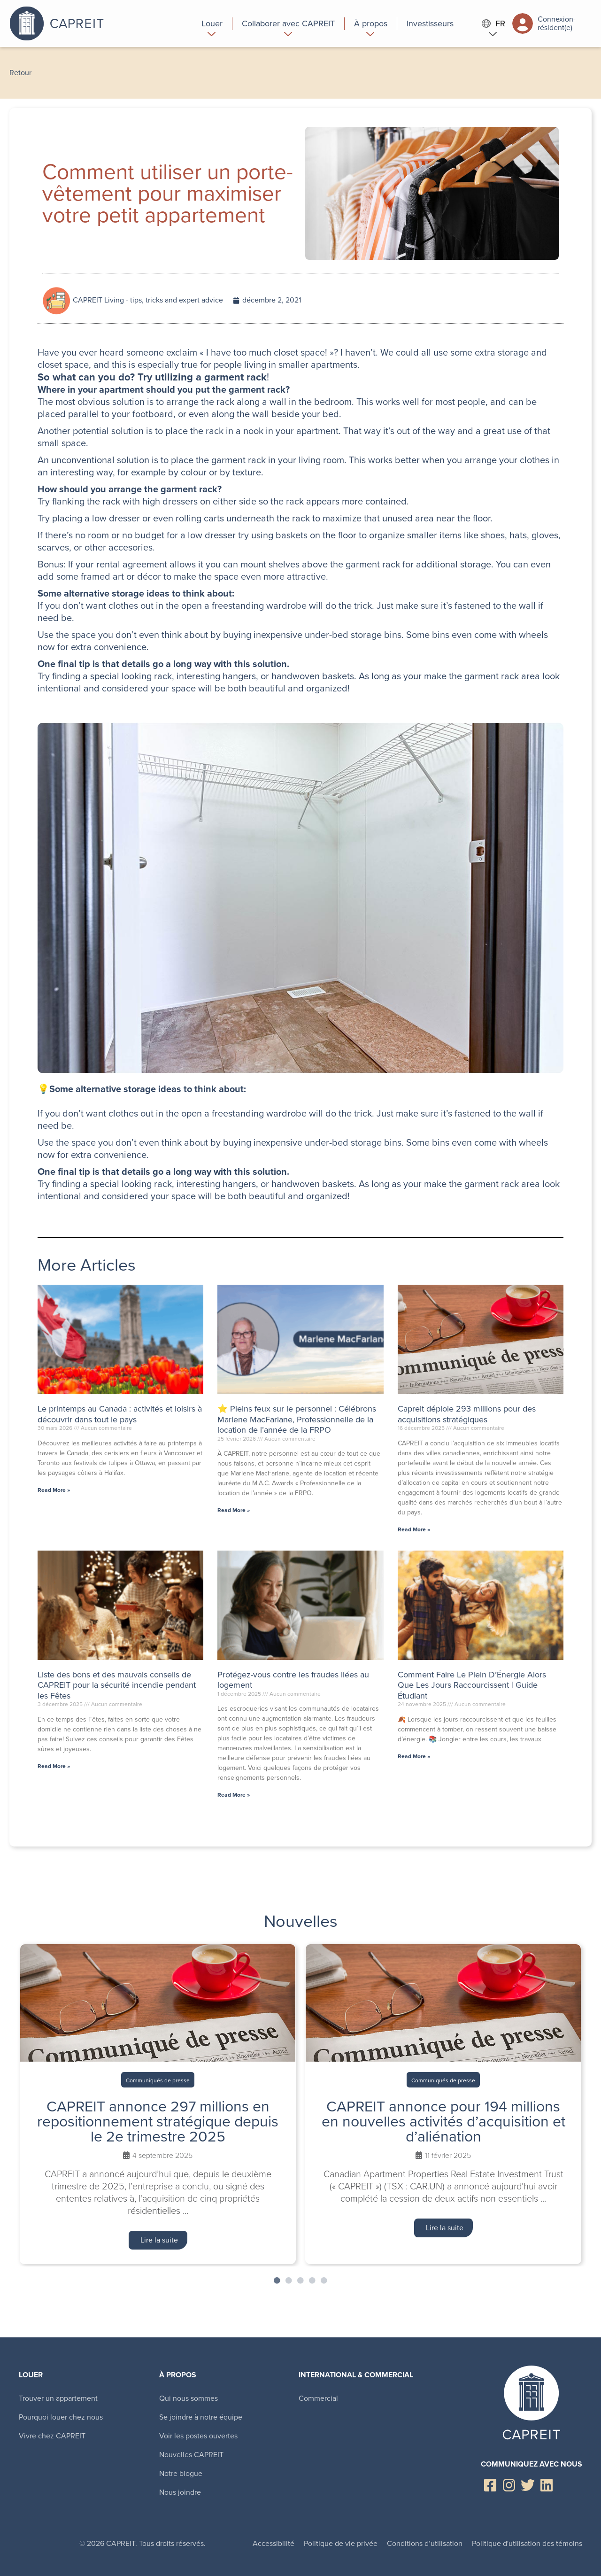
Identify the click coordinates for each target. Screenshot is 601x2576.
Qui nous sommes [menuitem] (188, 2398)
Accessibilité (273, 2543)
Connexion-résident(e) (544, 23)
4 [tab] (312, 2280)
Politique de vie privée (341, 2543)
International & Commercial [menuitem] (356, 2374)
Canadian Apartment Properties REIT (91, 23)
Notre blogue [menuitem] (180, 2473)
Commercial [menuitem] (318, 2398)
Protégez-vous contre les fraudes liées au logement (293, 1679)
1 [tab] (277, 2280)
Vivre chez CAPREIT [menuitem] (52, 2435)
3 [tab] (300, 2280)
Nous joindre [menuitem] (180, 2492)
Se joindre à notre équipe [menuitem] (200, 2417)
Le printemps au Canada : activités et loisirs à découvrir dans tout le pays (120, 1414)
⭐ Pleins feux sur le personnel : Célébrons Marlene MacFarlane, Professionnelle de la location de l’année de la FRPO (296, 1419)
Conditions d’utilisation (424, 2543)
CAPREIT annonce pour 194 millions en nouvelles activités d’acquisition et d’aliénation (443, 2121)
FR (493, 24)
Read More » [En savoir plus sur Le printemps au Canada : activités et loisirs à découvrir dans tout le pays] (54, 1490)
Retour (20, 73)
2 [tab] (288, 2280)
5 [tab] (324, 2280)
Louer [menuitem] (31, 2374)
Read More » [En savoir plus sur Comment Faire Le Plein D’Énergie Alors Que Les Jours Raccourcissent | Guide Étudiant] (414, 1756)
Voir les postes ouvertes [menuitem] (198, 2435)
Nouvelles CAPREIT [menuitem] (191, 2454)
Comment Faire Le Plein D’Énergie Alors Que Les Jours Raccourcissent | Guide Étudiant (472, 1685)
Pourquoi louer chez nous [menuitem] (61, 2417)
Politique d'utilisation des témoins (527, 2543)
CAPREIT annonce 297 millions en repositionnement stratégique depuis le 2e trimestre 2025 (157, 2121)
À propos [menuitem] (177, 2374)
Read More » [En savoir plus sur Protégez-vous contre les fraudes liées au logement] (233, 1795)
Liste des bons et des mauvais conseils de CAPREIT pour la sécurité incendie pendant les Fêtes (117, 1685)
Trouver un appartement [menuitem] (58, 2398)
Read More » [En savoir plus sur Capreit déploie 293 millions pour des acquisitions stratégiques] (414, 1529)
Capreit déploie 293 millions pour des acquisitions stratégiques (467, 1414)
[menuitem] (212, 23)
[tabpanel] (157, 2104)
